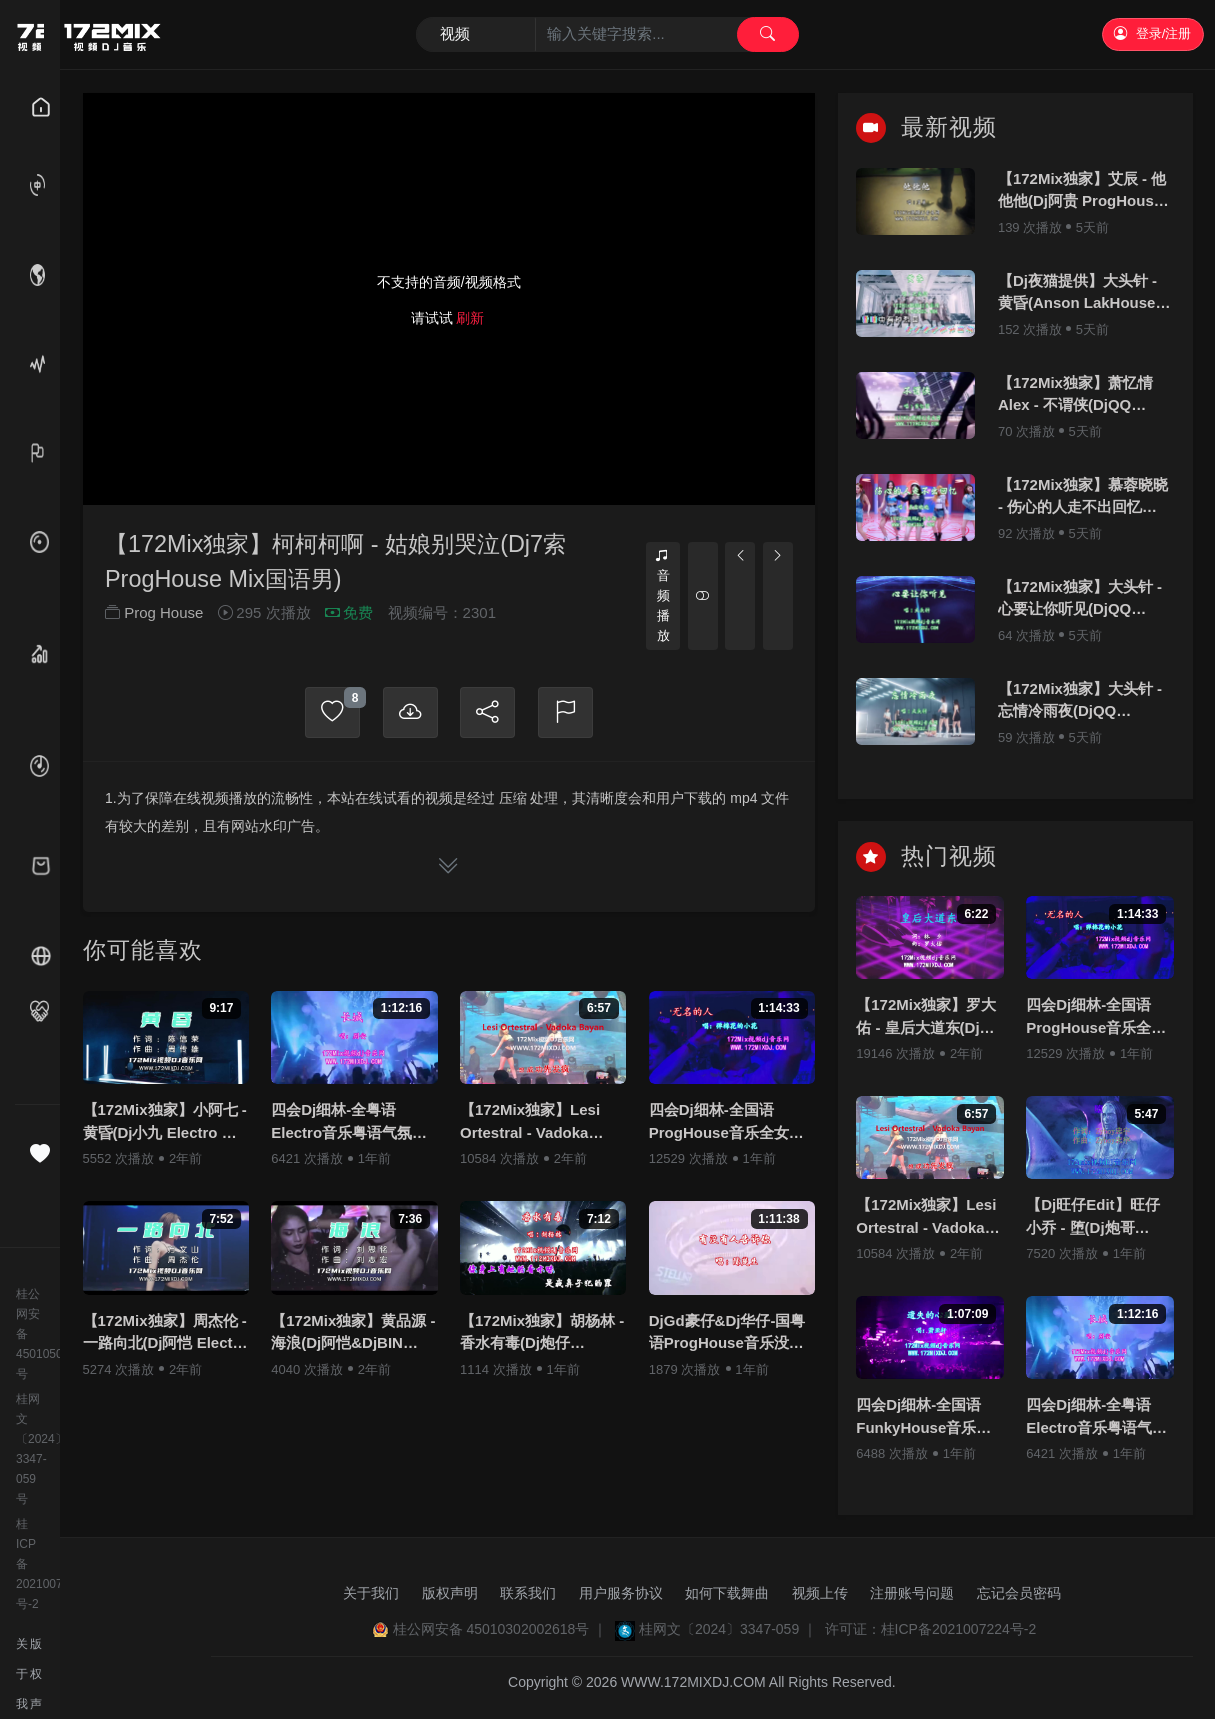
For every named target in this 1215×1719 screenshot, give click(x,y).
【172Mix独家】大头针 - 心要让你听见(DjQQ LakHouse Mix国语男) (1080, 599)
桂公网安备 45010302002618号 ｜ (500, 1629)
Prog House (163, 614)
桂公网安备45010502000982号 (30, 1334)
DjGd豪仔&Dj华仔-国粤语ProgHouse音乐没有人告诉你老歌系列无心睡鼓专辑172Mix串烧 (731, 1333)
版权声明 (450, 1593)
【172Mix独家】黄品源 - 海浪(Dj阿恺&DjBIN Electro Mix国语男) (353, 1333)
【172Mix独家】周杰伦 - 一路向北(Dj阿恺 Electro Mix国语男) (165, 1333)
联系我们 (528, 1593)
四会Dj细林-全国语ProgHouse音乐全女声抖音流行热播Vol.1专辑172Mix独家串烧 (726, 1122)
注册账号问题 (912, 1593)
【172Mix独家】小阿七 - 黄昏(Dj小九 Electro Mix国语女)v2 (165, 1122)
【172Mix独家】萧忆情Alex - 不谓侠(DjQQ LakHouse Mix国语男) (1075, 395)
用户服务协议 (621, 1593)
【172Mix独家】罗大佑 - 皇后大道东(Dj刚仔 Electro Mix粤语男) (926, 1017)
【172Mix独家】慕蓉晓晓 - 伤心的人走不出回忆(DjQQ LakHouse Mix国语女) (1083, 497)
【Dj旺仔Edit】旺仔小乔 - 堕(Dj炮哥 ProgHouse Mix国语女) (1095, 1217)
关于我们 (371, 1593)
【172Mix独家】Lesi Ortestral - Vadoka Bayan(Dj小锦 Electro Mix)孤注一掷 (535, 1122)
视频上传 (820, 1593)
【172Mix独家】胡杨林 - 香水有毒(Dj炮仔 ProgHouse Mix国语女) (542, 1333)
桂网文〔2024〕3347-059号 (30, 1449)
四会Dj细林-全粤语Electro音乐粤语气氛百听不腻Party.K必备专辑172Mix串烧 (349, 1122)
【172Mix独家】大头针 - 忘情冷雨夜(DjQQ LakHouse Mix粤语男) (1080, 701)
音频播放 (662, 596)
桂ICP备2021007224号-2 (30, 1564)
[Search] (607, 35)
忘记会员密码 (1019, 1593)
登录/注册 (1152, 33)
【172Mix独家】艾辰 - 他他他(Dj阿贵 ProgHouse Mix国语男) (1082, 191)
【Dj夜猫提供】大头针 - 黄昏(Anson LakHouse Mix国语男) (1077, 293)
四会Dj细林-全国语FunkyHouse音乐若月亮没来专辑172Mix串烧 (926, 1417)
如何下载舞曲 (727, 1593)
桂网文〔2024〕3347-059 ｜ (728, 1629)
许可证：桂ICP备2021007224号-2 (931, 1629)
